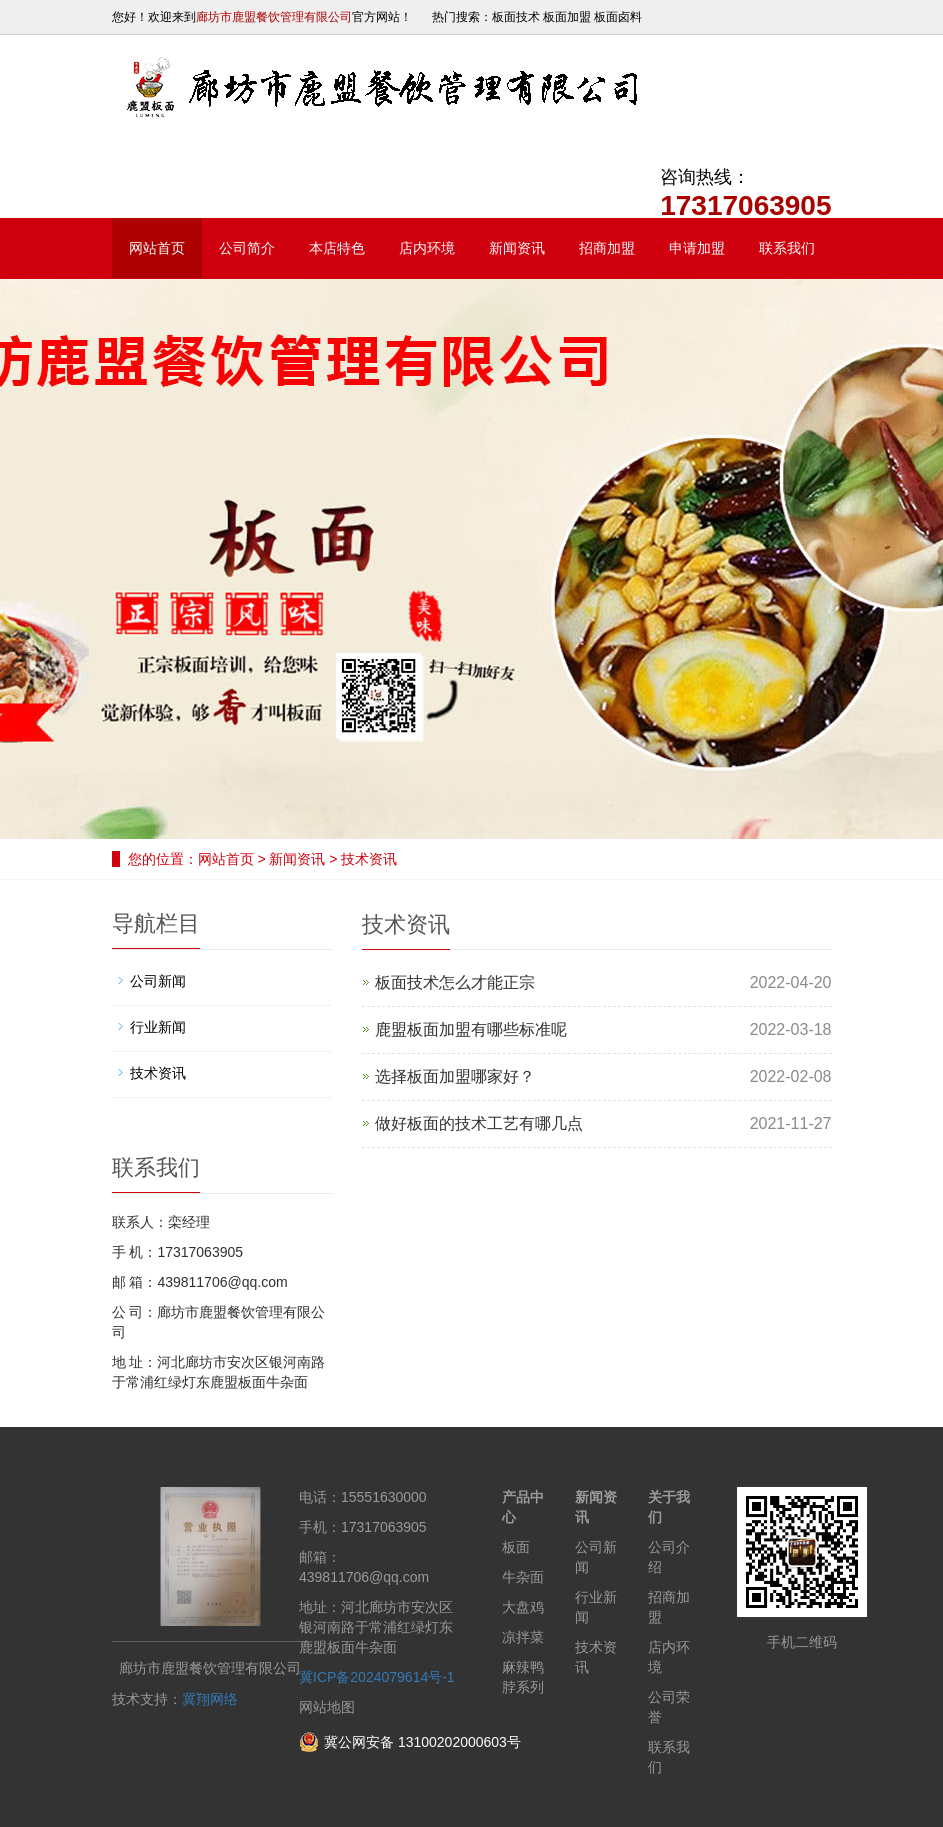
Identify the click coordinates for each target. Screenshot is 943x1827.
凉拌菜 (523, 1637)
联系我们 (787, 248)
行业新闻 (158, 1027)
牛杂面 (523, 1577)
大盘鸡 (523, 1607)
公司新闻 (158, 981)
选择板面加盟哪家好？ (455, 1076)
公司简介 (247, 248)
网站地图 (327, 1707)
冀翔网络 (210, 1699)
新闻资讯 (517, 248)
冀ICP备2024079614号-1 (377, 1677)
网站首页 (157, 248)
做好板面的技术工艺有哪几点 (479, 1123)
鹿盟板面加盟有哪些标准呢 (471, 1029)
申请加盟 (697, 248)
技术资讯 (368, 859)
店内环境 (427, 248)
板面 (516, 1547)
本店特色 (337, 248)
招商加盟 (607, 248)
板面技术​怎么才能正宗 (455, 982)
